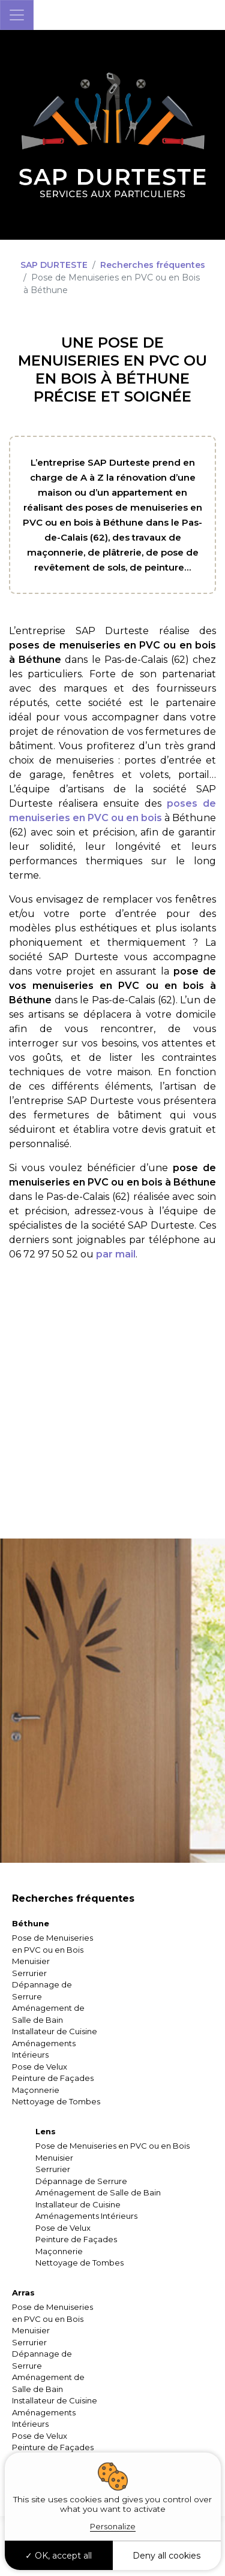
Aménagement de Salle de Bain (98, 2192)
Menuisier (31, 1961)
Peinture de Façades (53, 2078)
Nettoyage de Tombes (56, 2101)
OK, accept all (58, 2555)
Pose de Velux (39, 2066)
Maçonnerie (35, 2090)
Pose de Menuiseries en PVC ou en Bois (112, 2145)
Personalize (113, 2526)
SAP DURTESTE (54, 265)
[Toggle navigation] (17, 15)
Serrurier (29, 1973)
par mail (116, 1254)
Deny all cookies (166, 2555)
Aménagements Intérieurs (86, 2216)
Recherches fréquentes (152, 265)
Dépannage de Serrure (81, 2181)
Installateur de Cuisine (54, 2031)
